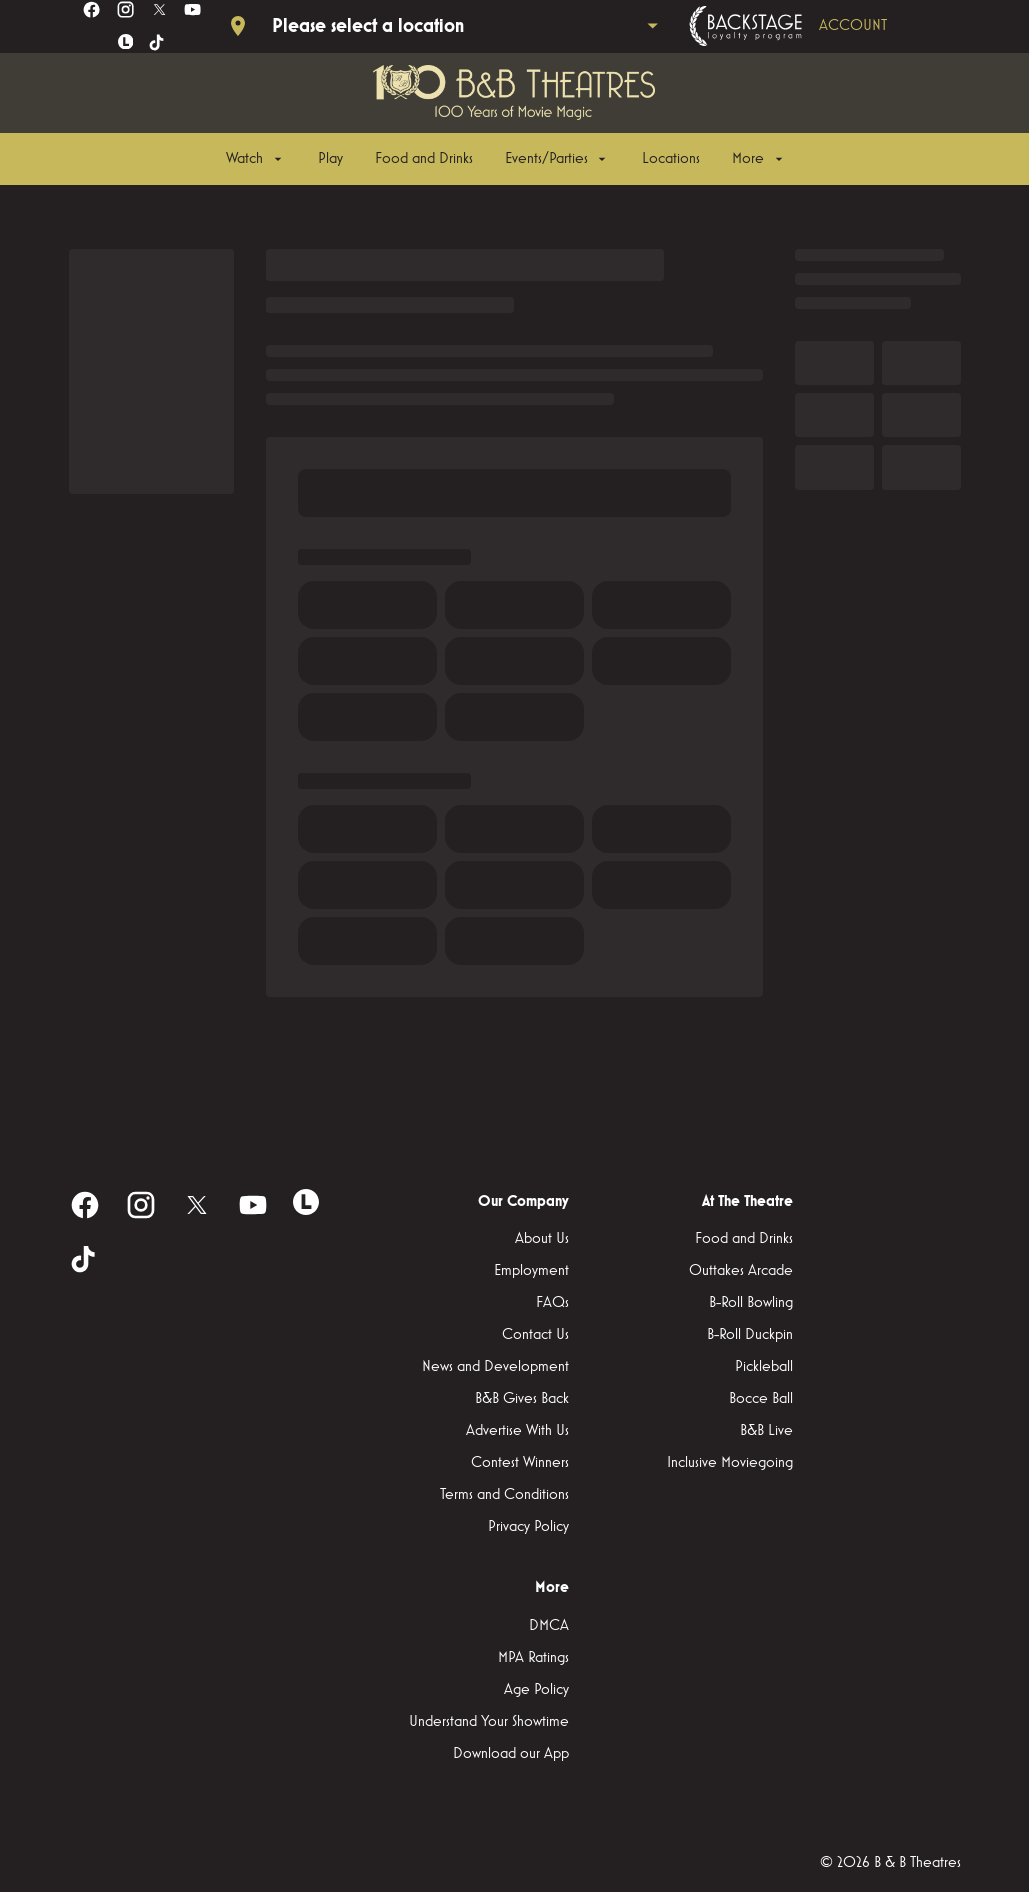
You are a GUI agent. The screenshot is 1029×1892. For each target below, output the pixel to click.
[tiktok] (157, 43)
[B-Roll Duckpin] (750, 1335)
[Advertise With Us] (517, 1431)
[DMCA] (549, 1626)
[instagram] (125, 9)
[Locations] (671, 159)
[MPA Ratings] (533, 1658)
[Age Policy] (536, 1690)
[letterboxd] (126, 42)
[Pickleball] (764, 1367)
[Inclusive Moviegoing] (730, 1463)
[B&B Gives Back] (522, 1399)
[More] (759, 159)
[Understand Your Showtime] (489, 1722)
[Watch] (255, 159)
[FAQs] (552, 1303)
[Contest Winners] (520, 1463)
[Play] (330, 159)
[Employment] (531, 1271)
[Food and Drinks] (424, 159)
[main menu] (506, 159)
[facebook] (91, 9)
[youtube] (192, 9)
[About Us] (542, 1239)
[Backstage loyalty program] (816, 26)
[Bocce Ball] (761, 1399)
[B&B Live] (766, 1431)
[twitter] (159, 9)
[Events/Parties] (557, 159)
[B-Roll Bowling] (751, 1303)
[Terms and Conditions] (504, 1495)
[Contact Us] (535, 1335)
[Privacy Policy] (528, 1527)
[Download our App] (511, 1754)
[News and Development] (495, 1367)
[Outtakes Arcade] (741, 1271)
